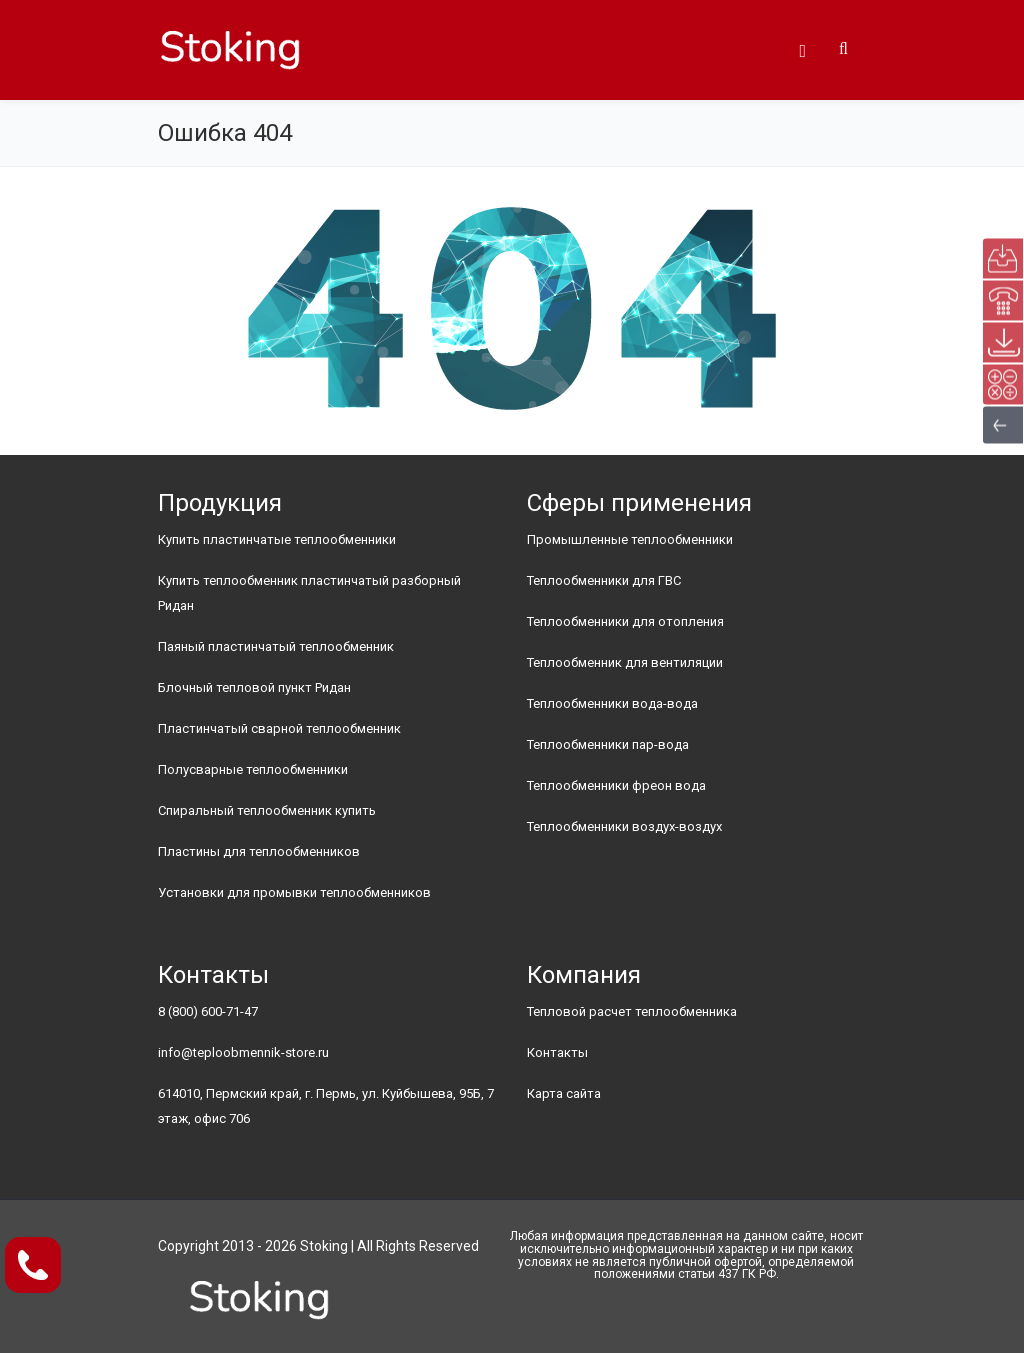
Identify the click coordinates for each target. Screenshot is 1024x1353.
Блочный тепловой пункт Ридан (254, 687)
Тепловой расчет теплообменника (632, 1011)
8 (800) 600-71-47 (208, 1011)
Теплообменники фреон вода (616, 785)
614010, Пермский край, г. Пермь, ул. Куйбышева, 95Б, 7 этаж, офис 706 (326, 1106)
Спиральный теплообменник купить (267, 810)
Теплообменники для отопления (625, 621)
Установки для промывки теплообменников (294, 892)
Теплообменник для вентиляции (625, 662)
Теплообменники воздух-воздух (624, 826)
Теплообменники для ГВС (604, 580)
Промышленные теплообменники (630, 539)
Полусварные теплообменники (253, 769)
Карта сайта (564, 1093)
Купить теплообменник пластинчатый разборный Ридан (309, 593)
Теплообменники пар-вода (608, 744)
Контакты (557, 1052)
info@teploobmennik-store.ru (243, 1052)
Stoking (324, 1246)
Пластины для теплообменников (259, 851)
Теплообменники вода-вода (612, 703)
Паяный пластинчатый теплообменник (276, 646)
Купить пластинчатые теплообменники (277, 539)
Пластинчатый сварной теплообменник (279, 728)
